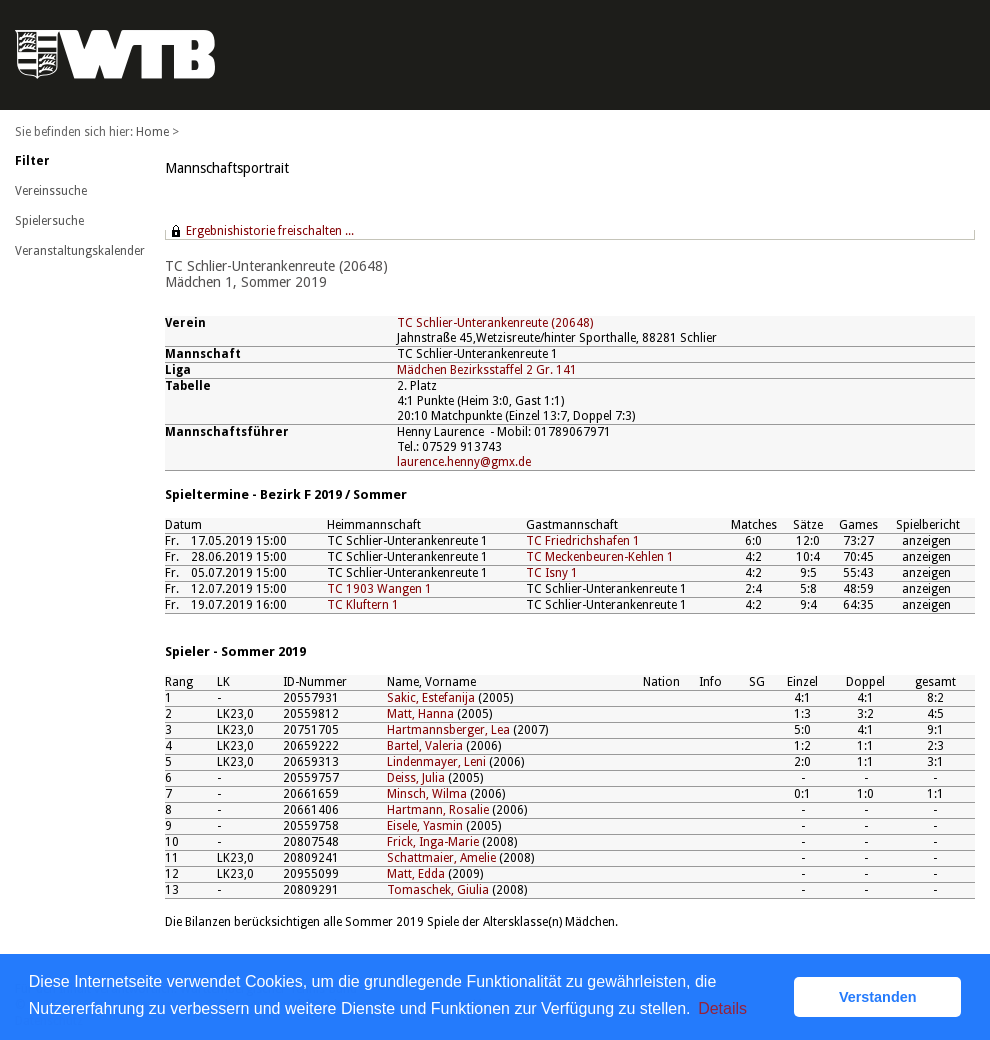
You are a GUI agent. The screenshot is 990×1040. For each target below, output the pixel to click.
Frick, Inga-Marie (433, 842)
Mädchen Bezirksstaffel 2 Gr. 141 (487, 370)
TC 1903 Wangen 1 (379, 589)
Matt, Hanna (420, 714)
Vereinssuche (51, 191)
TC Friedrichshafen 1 (583, 541)
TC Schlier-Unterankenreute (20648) (495, 323)
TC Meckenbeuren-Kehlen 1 (600, 557)
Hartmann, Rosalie (438, 810)
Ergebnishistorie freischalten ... (270, 231)
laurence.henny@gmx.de (464, 462)
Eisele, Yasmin (425, 826)
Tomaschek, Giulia (438, 890)
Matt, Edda (416, 874)
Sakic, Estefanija (431, 698)
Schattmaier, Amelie (441, 858)
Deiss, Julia (416, 778)
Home (152, 132)
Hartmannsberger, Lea (448, 730)
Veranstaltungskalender (80, 251)
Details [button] (722, 1008)
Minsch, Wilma (427, 794)
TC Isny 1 (552, 573)
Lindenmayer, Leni (436, 762)
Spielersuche (49, 221)
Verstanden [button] (878, 997)
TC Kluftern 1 (363, 605)
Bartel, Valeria (425, 746)
